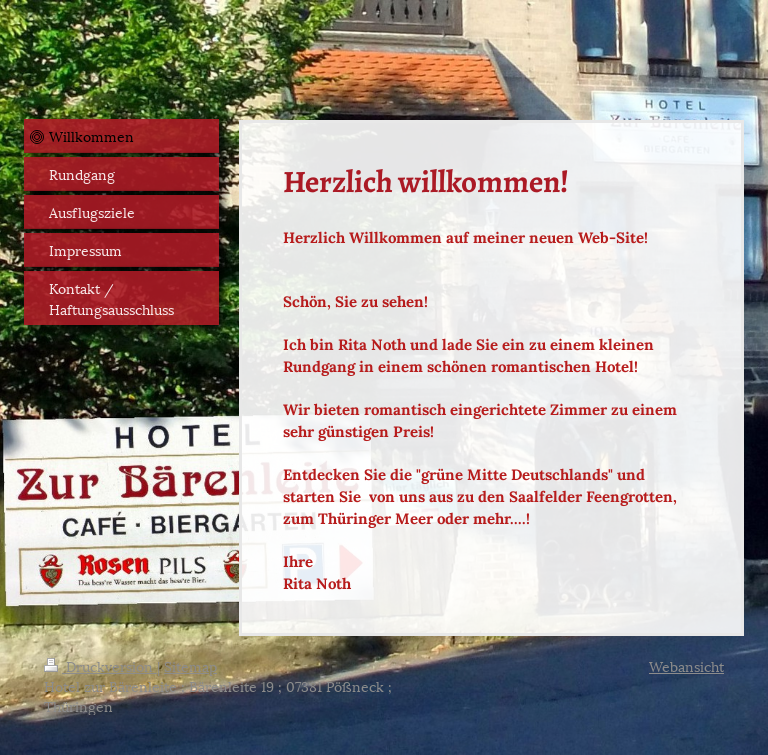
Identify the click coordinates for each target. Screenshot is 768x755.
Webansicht (686, 665)
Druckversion (100, 665)
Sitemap (190, 665)
